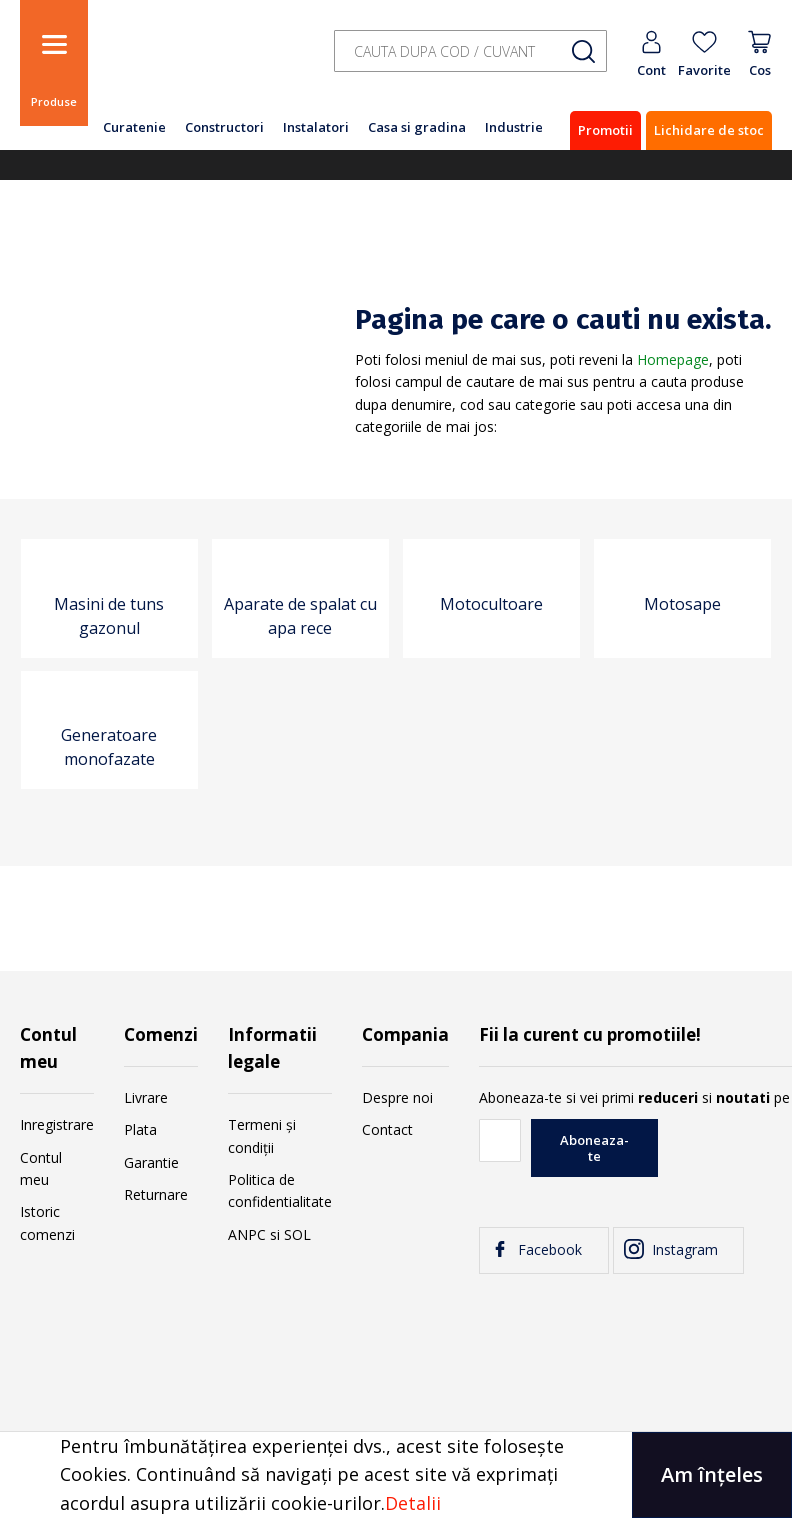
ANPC (247, 1234)
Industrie (514, 127)
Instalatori (316, 127)
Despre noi (397, 1097)
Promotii (605, 130)
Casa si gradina (417, 127)
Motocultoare (491, 604)
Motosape (682, 604)
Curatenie (134, 127)
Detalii (413, 1503)
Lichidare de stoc (709, 130)
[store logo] (200, 62)
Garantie (151, 1162)
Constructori (224, 127)
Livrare (146, 1097)
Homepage (673, 359)
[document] (396, 1475)
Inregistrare (57, 1124)
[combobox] (470, 51)
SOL (297, 1234)
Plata (140, 1129)
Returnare (156, 1194)
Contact (387, 1129)
